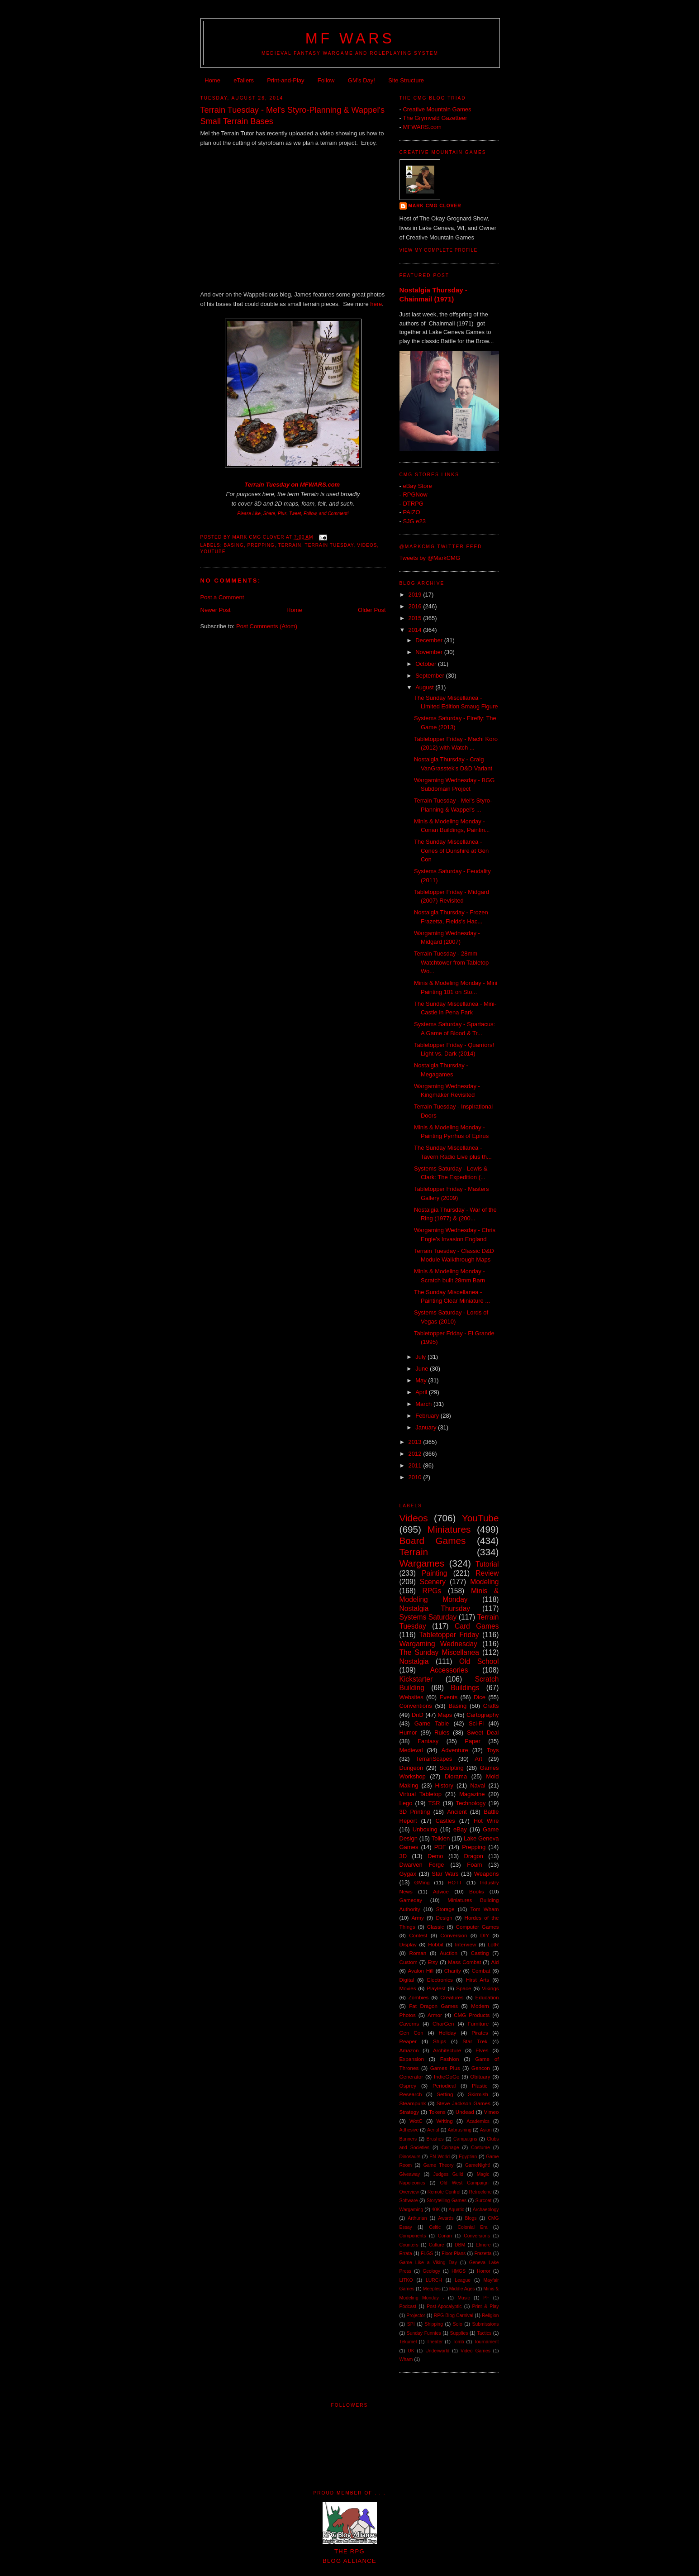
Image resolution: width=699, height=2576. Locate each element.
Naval (477, 1785)
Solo (457, 2324)
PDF (440, 1847)
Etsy (433, 1962)
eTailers (243, 80)
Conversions (477, 2235)
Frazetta (482, 2253)
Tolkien (441, 1838)
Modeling (484, 1582)
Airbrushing (459, 2129)
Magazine (472, 1794)
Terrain (289, 545)
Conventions (415, 1705)
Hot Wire (486, 1820)
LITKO (406, 2280)
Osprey (408, 2086)
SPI (411, 2324)
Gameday (411, 1900)
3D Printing (414, 1811)
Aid (495, 1962)
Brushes (435, 2138)
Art (478, 1758)
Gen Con (411, 2033)
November (429, 652)
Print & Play (485, 2306)
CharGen (443, 2023)
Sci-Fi (476, 1723)
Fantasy (428, 1741)
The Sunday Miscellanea (439, 1652)
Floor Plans (454, 2253)
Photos (407, 2015)
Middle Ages (462, 2288)
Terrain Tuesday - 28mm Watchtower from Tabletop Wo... (451, 962)
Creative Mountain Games (437, 109)
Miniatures (449, 1529)
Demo (435, 1856)
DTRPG (413, 503)
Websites (411, 1697)
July (421, 1356)
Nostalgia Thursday (435, 1608)
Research (410, 2094)
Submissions (485, 2324)
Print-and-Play (285, 80)
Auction (448, 1953)
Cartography (482, 1714)
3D (403, 1856)
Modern (480, 2006)
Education (487, 1997)
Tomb (458, 2341)
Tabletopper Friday (449, 1635)
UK (411, 2350)
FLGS (427, 2253)
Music (463, 2297)
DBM (460, 2244)
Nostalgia (414, 1661)
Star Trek (474, 2041)
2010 (416, 1477)
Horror (483, 2271)
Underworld (437, 2350)
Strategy (409, 2112)
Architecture (447, 2050)
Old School (479, 1661)
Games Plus (445, 2068)
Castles (445, 1820)
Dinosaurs (410, 2156)
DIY (484, 1935)
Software (408, 2200)
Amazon (409, 2050)
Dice (479, 1697)
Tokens (437, 2112)
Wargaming (411, 2209)
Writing (444, 2121)
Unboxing (425, 1829)
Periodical (444, 2086)
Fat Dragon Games (433, 2006)
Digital (406, 1980)
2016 (416, 606)
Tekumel (408, 2341)
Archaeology (486, 2209)
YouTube (213, 551)
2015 (416, 618)
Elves (482, 2050)
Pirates (479, 2033)
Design (444, 1918)
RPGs (432, 1591)
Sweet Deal (483, 1732)
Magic (483, 2174)
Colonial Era (472, 2227)
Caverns (409, 2023)
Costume (480, 2147)
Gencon (480, 2068)
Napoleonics (412, 2182)
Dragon (473, 1856)
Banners (408, 2138)
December (429, 640)
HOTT (454, 1882)
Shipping (433, 2324)
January (426, 1427)
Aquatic (456, 2209)
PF (486, 2297)
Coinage (450, 2147)
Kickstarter (416, 1679)
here (376, 304)
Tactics (484, 2333)
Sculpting (451, 1767)
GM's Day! (361, 80)
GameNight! (477, 2165)
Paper (472, 1741)
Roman (418, 1953)
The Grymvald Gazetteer (435, 118)
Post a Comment (222, 597)
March (424, 1403)
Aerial (433, 2129)
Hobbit (435, 1944)
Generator (411, 2076)
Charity (452, 1971)
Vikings (490, 1988)
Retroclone (480, 2191)
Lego (406, 1803)
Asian (486, 2129)
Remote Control (444, 2191)
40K (436, 2209)
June (422, 1368)
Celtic (435, 2227)
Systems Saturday (428, 1617)
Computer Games (477, 1927)
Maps (445, 1714)
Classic (435, 1927)
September (430, 675)
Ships (439, 2041)
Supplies (459, 2333)
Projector (415, 2315)
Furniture (478, 2023)
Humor (408, 1732)
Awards (445, 2218)
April (422, 1392)
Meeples (432, 2288)
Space (463, 1988)
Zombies (419, 1997)
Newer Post (215, 610)
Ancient (456, 1811)
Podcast (408, 2306)
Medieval (411, 1750)
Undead (465, 2112)
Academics (478, 2121)
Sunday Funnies (424, 2333)
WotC (416, 2121)
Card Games (477, 1626)
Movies (407, 1988)
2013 (416, 1442)
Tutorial (487, 1564)
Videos (367, 545)
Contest (418, 1935)
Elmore (483, 2244)
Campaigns (465, 2138)
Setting (445, 2094)
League (463, 2280)
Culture (436, 2244)
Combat (481, 1971)
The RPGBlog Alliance (350, 2551)
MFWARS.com (320, 484)
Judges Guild (448, 2174)
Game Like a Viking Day (428, 2262)
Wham (406, 2359)
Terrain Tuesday (267, 484)
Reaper (408, 2041)
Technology (471, 1803)
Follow (326, 80)
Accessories (449, 1670)
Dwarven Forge (421, 1864)
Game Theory (438, 2165)
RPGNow (415, 494)
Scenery (433, 1582)
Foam (474, 1864)
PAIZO (411, 512)
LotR (493, 1944)
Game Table (431, 1723)
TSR (434, 1803)
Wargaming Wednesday (438, 1644)
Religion (490, 2315)
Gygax (408, 1873)
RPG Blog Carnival (454, 2315)
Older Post (371, 610)
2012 (416, 1453)
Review (487, 1573)
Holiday (447, 2033)
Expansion (411, 2059)
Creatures (451, 1997)
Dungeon (411, 1767)
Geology (431, 2271)
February (428, 1415)
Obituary (480, 2076)
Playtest (436, 1988)
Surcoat (484, 2200)
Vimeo (491, 2112)
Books (476, 1891)
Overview (409, 2191)
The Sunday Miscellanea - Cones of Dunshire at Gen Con (451, 850)
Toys (493, 1750)
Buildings (465, 1688)
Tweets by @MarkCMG (430, 557)
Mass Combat (464, 1962)
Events (448, 1697)
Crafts (491, 1705)
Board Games (432, 1540)
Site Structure (406, 80)
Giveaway (409, 2174)
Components (412, 2235)
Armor (435, 2015)
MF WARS (350, 38)
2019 (416, 594)
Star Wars (445, 1873)
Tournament (486, 2341)
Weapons (486, 1873)
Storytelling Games (446, 2200)
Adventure (455, 1750)
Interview (465, 1944)
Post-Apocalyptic (444, 2306)
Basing (234, 545)
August (425, 687)
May (421, 1380)
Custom (408, 1962)
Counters (408, 2244)
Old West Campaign (464, 2182)
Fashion (449, 2059)
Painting (434, 1573)
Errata (405, 2253)
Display (408, 1944)
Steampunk (412, 2103)
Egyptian (468, 2156)
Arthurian (417, 2218)
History (444, 1785)
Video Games (475, 2350)
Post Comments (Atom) (266, 626)
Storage (445, 1909)
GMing (421, 1882)
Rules (441, 1732)
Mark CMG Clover (435, 205)
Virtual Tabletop (420, 1794)
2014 (416, 629)
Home (212, 80)
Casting (480, 1953)
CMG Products (472, 2015)
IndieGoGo (447, 2076)
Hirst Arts (477, 1980)
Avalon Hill (420, 1971)
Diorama (456, 1776)
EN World (439, 2156)
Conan (445, 2235)
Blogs (470, 2218)
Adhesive (409, 2129)
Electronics (440, 1980)
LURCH (434, 2280)
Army (417, 1918)
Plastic (479, 2086)
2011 (416, 1465)
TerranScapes (434, 1758)
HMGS (459, 2271)
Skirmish (478, 2094)
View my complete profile (438, 250)
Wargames (422, 1563)
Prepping (261, 545)
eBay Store (417, 486)
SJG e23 (414, 521)
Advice (441, 1891)
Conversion (453, 1935)
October (426, 663)
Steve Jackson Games (463, 2103)
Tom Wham (485, 1909)
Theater (435, 2341)
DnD (417, 1714)
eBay (460, 1829)
